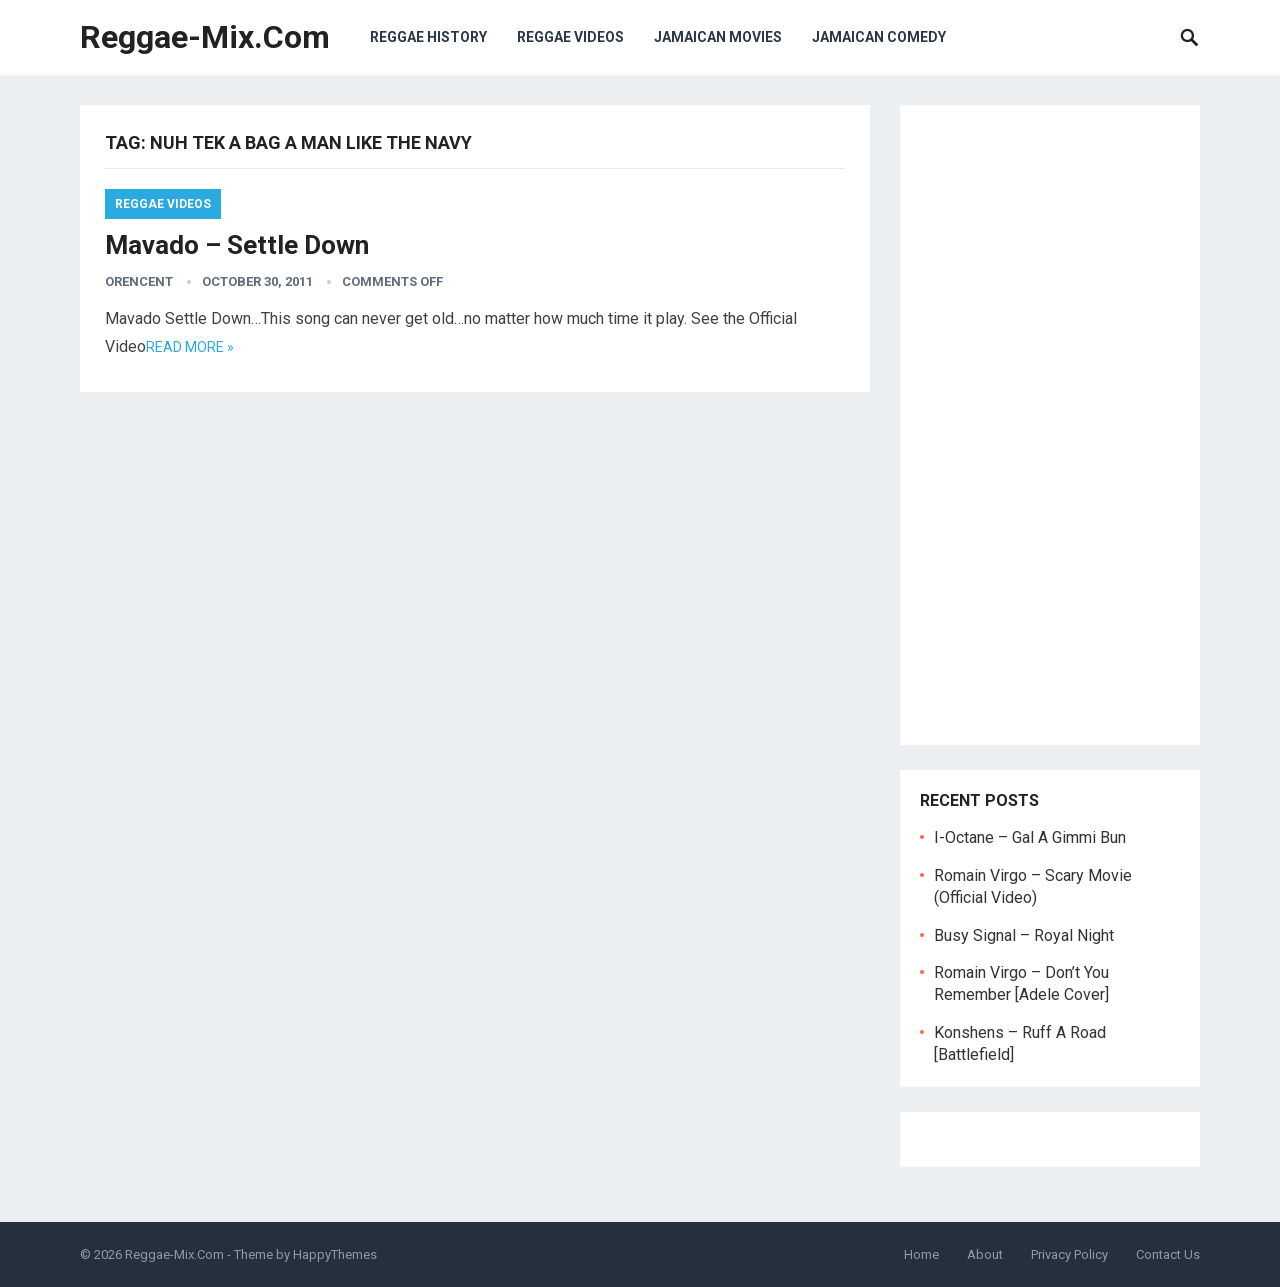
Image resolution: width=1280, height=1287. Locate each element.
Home (921, 1254)
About (985, 1254)
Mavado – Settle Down (237, 245)
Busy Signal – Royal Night (1024, 935)
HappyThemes (335, 1254)
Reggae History (428, 37)
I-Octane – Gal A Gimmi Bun (1030, 837)
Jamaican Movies (718, 37)
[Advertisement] (1050, 425)
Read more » (190, 347)
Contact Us (1168, 1254)
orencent (139, 281)
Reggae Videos (570, 37)
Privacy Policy (1069, 1254)
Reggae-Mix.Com (205, 37)
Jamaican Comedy (879, 37)
